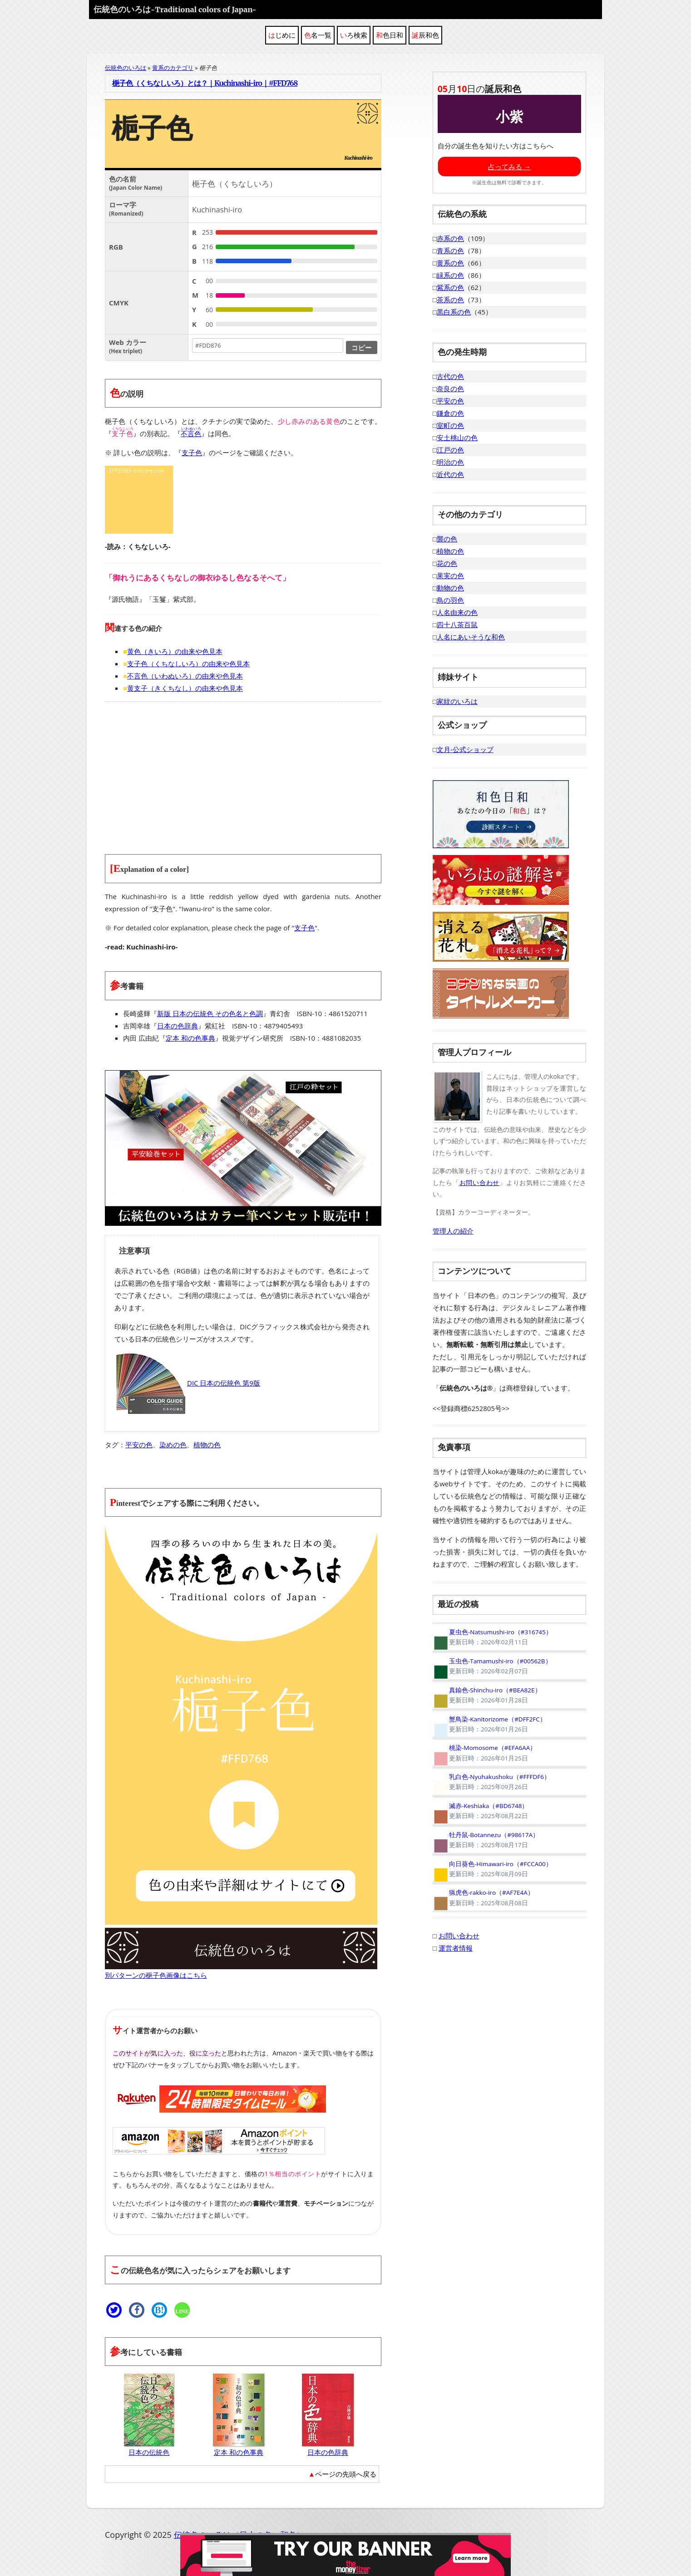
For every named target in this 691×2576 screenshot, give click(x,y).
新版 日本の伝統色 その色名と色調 (210, 1013)
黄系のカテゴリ (172, 68)
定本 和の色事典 (190, 1037)
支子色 (192, 452)
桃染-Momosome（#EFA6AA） (485, 1752)
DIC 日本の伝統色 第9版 (187, 1382)
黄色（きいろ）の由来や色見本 (174, 651)
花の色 (447, 563)
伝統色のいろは (175, 9)
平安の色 (139, 1444)
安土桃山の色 (457, 437)
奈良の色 (450, 388)
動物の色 (450, 587)
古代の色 (450, 376)
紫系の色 (450, 287)
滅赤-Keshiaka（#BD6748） (480, 1810)
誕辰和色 (425, 34)
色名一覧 (317, 34)
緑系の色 (450, 275)
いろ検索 (353, 34)
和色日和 (389, 34)
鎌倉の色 (450, 413)
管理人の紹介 (453, 1230)
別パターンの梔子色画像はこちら (156, 1975)
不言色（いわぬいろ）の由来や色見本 (185, 675)
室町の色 (450, 425)
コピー (361, 347)
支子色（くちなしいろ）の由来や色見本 (188, 663)
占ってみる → (509, 166)
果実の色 (450, 575)
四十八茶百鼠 (457, 624)
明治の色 (450, 462)
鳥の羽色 (450, 600)
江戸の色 (450, 449)
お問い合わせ (479, 1182)
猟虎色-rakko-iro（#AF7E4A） (483, 1897)
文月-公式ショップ (465, 749)
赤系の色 (450, 238)
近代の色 (450, 474)
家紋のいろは (457, 701)
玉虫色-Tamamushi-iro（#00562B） (492, 1666)
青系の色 (450, 250)
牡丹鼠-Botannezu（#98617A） (486, 1839)
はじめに (282, 34)
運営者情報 (456, 1947)
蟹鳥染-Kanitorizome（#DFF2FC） (489, 1724)
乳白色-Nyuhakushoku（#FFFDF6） (491, 1781)
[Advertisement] (243, 772)
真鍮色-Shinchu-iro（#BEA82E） (487, 1695)
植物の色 (207, 1444)
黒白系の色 (454, 311)
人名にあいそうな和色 (471, 636)
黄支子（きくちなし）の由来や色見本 (185, 688)
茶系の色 (450, 299)
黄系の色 (450, 262)
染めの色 (173, 1444)
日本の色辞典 (177, 1025)
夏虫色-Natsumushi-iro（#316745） (492, 1637)
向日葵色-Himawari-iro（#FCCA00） (492, 1869)
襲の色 (447, 538)
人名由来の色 (457, 612)
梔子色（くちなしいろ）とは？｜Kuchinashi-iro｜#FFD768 (204, 83)
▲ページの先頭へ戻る (342, 2473)
